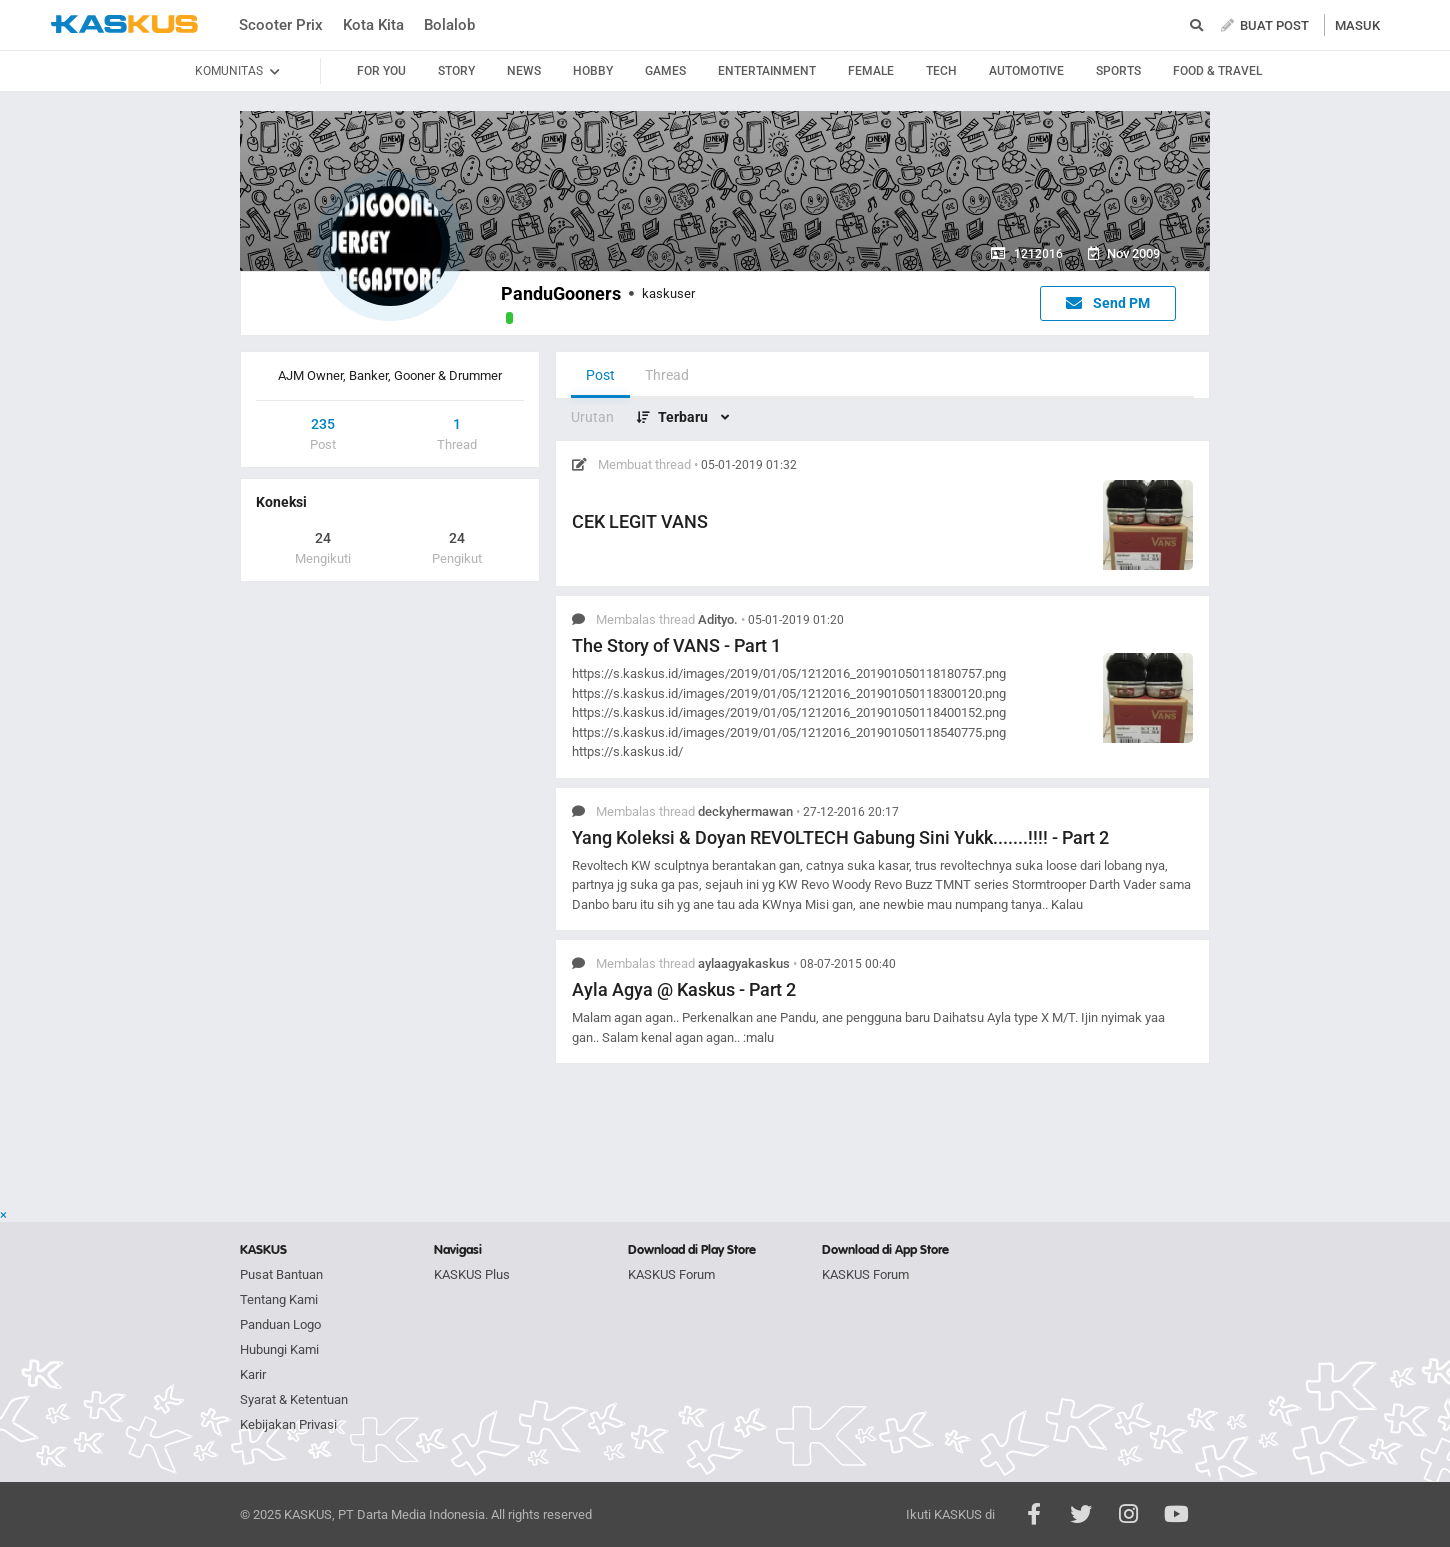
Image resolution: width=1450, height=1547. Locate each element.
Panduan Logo (280, 1324)
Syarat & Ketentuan (294, 1399)
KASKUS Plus (472, 1274)
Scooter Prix (281, 25)
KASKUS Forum (671, 1274)
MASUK (1357, 25)
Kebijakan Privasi (288, 1424)
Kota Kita (373, 25)
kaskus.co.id (124, 24)
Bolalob (449, 25)
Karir (253, 1374)
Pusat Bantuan (281, 1274)
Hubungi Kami (279, 1349)
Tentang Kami (279, 1299)
